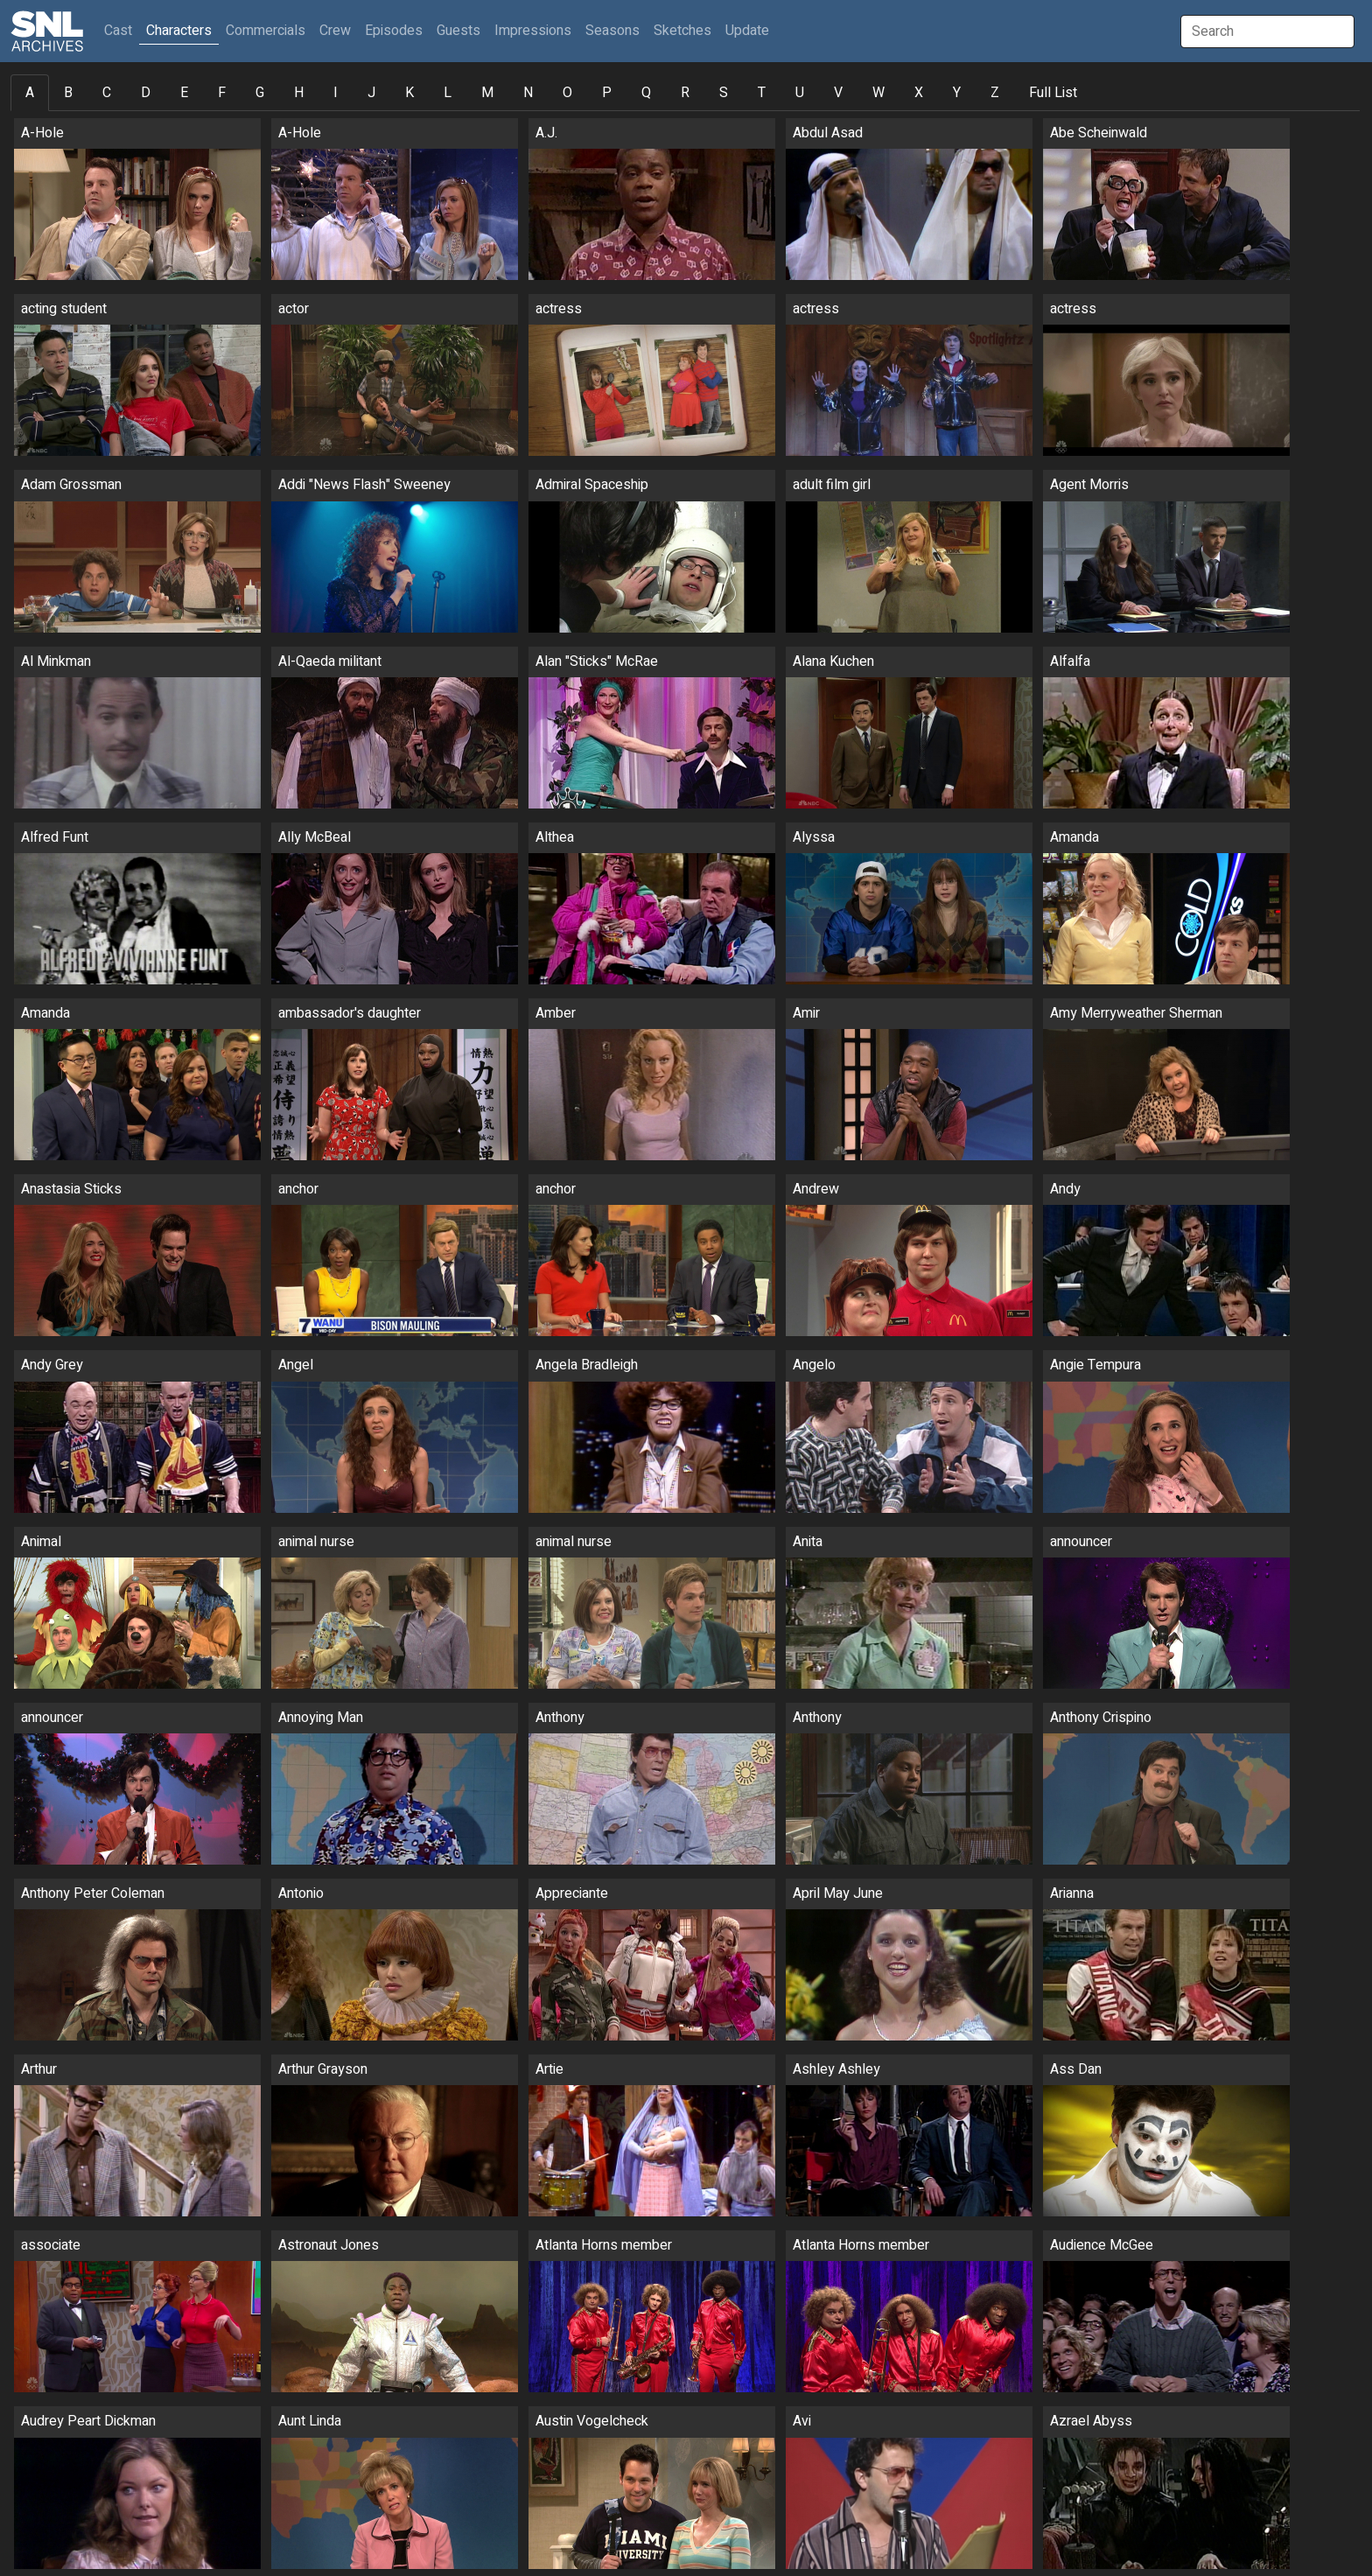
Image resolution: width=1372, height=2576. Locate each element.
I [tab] (335, 92)
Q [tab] (646, 92)
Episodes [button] (394, 30)
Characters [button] (179, 30)
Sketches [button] (682, 30)
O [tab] (567, 92)
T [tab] (762, 92)
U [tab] (799, 92)
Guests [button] (458, 30)
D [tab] (145, 92)
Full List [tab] (1053, 92)
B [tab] (68, 92)
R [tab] (685, 92)
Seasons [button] (612, 30)
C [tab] (106, 92)
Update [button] (747, 30)
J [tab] (371, 92)
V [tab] (838, 92)
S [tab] (723, 92)
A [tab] (29, 92)
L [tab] (448, 92)
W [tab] (878, 92)
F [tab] (222, 92)
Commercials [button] (265, 30)
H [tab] (299, 92)
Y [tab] (957, 92)
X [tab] (918, 92)
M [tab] (487, 92)
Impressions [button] (532, 30)
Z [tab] (994, 92)
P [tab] (607, 92)
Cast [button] (121, 30)
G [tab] (260, 92)
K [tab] (409, 92)
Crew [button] (335, 30)
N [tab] (528, 92)
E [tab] (184, 92)
